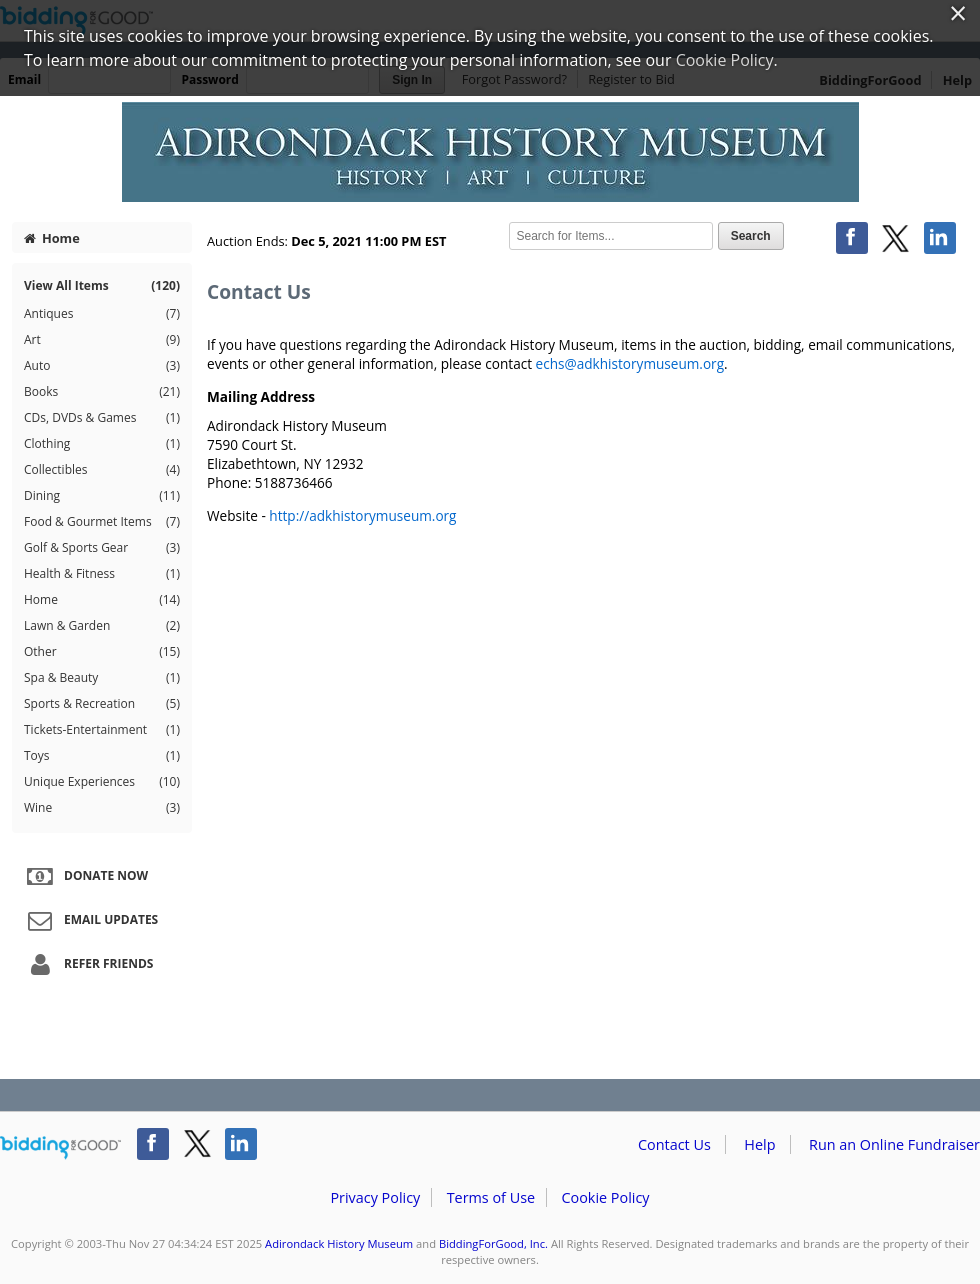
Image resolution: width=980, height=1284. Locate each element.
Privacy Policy (375, 1197)
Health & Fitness (102, 574)
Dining (102, 496)
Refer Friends (87, 965)
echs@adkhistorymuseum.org (630, 363)
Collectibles (102, 470)
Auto (102, 366)
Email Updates (90, 921)
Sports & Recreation (102, 704)
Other (102, 652)
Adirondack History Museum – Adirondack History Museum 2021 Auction (490, 152)
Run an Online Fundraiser (894, 1144)
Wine (102, 808)
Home (52, 238)
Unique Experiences (102, 782)
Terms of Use (491, 1197)
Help (759, 1144)
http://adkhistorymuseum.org (362, 515)
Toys (102, 756)
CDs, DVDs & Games (102, 418)
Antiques (102, 314)
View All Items (102, 285)
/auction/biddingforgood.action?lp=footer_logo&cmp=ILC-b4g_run (60, 1148)
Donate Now (85, 877)
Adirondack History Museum (339, 1243)
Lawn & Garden (102, 626)
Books (102, 392)
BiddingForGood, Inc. (493, 1243)
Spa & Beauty (102, 678)
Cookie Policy (605, 1197)
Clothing (102, 444)
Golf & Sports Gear (102, 548)
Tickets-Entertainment (102, 730)
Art (102, 340)
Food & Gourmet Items (102, 522)
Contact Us (674, 1144)
